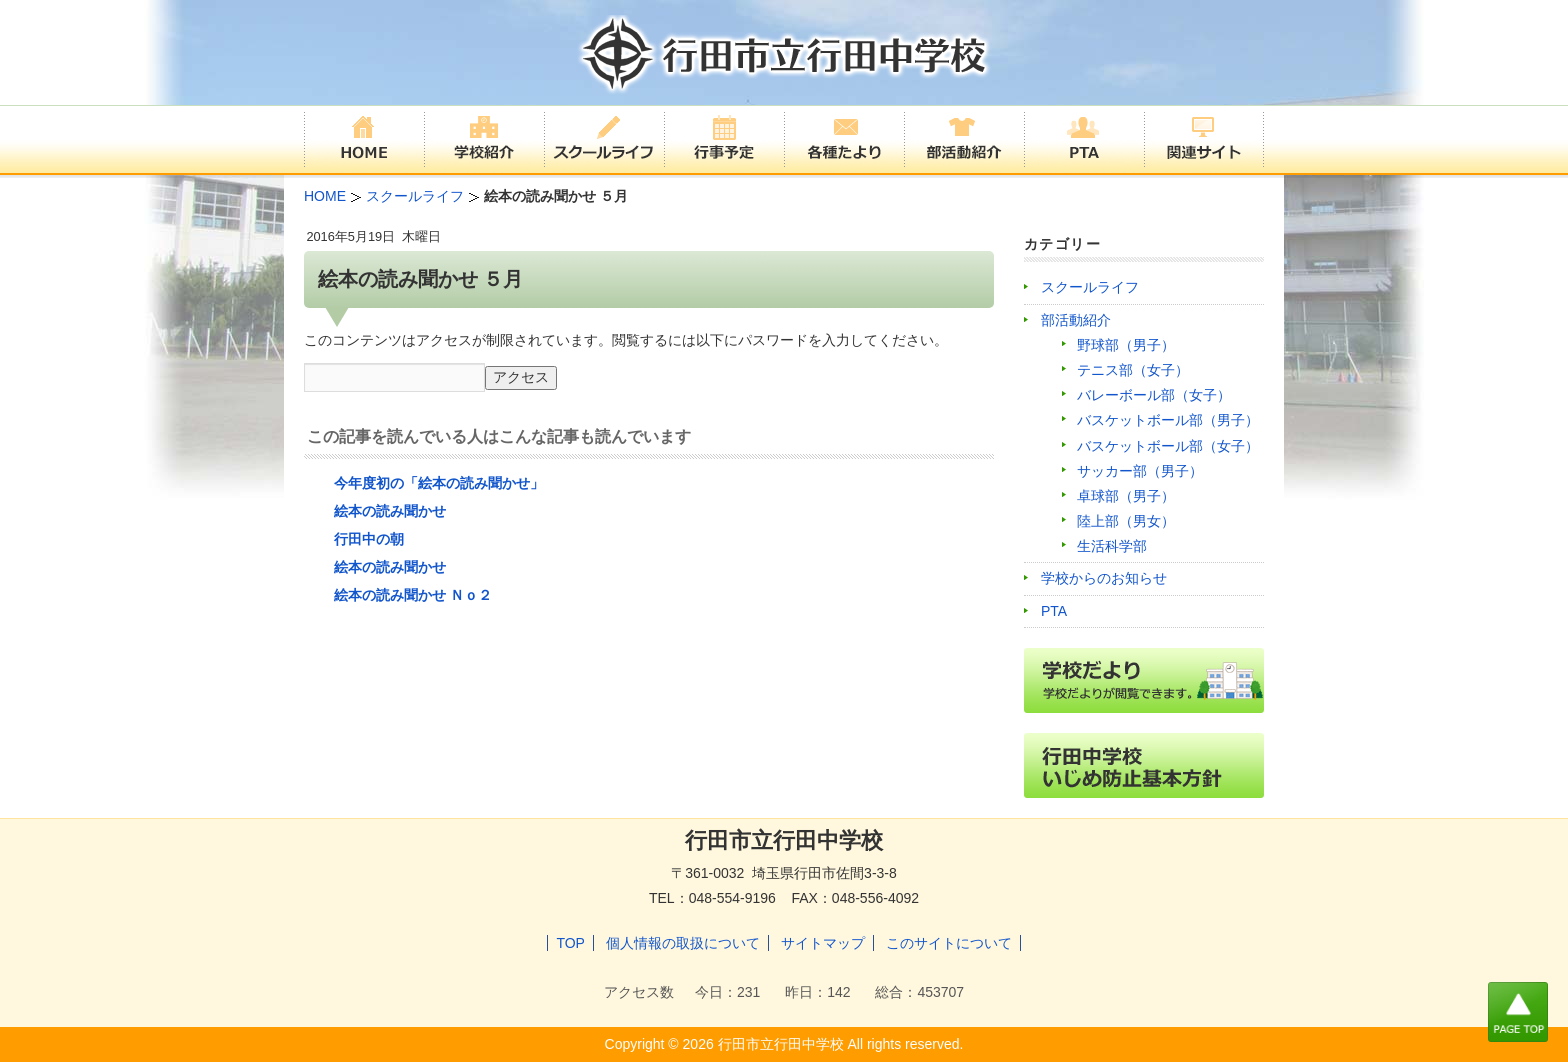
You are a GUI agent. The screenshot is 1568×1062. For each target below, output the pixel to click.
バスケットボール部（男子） (1168, 420)
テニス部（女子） (1133, 370)
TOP (570, 943)
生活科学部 (1112, 546)
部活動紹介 (1076, 320)
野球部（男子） (1126, 345)
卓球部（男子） (1126, 496)
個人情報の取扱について (683, 943)
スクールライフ (1090, 287)
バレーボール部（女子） (1154, 395)
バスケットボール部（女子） (1168, 446)
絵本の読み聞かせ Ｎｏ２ (413, 595)
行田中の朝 (369, 539)
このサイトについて (949, 943)
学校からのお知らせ (1104, 578)
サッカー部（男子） (1140, 471)
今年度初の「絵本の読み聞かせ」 (439, 483)
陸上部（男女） (1126, 521)
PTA (1054, 611)
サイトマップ (823, 943)
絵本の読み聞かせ (390, 511)
